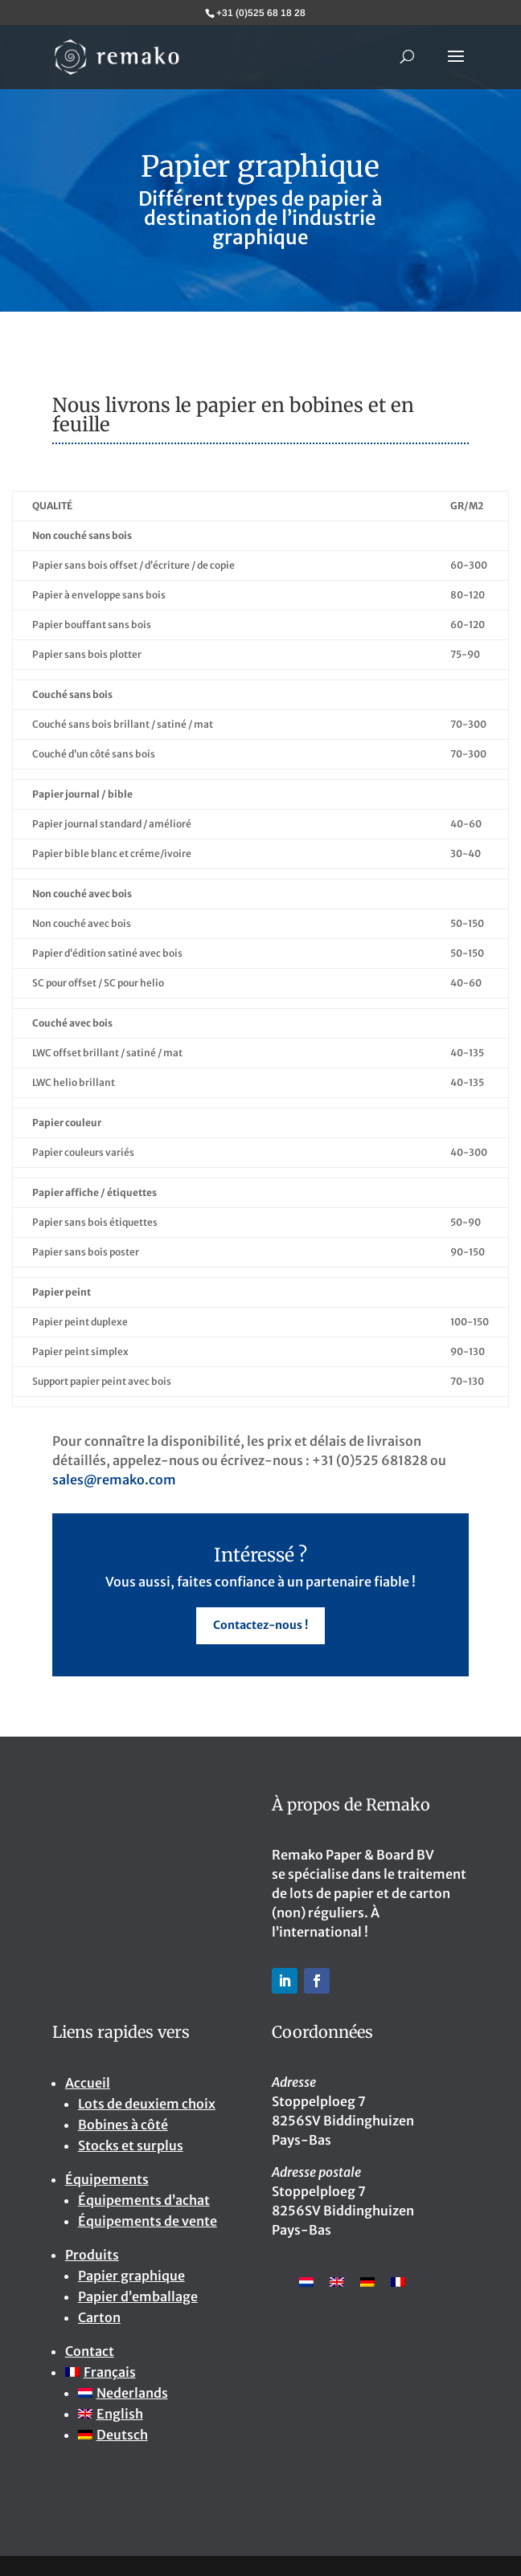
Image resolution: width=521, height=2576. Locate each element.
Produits (92, 2255)
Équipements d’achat (144, 2200)
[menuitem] (157, 2372)
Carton (99, 2317)
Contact (89, 2351)
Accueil (87, 2083)
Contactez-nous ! (260, 1625)
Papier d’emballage (138, 2296)
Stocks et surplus (130, 2145)
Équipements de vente (147, 2221)
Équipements (107, 2179)
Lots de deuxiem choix (146, 2104)
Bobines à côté (123, 2125)
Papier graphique (131, 2276)
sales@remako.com (114, 1480)
